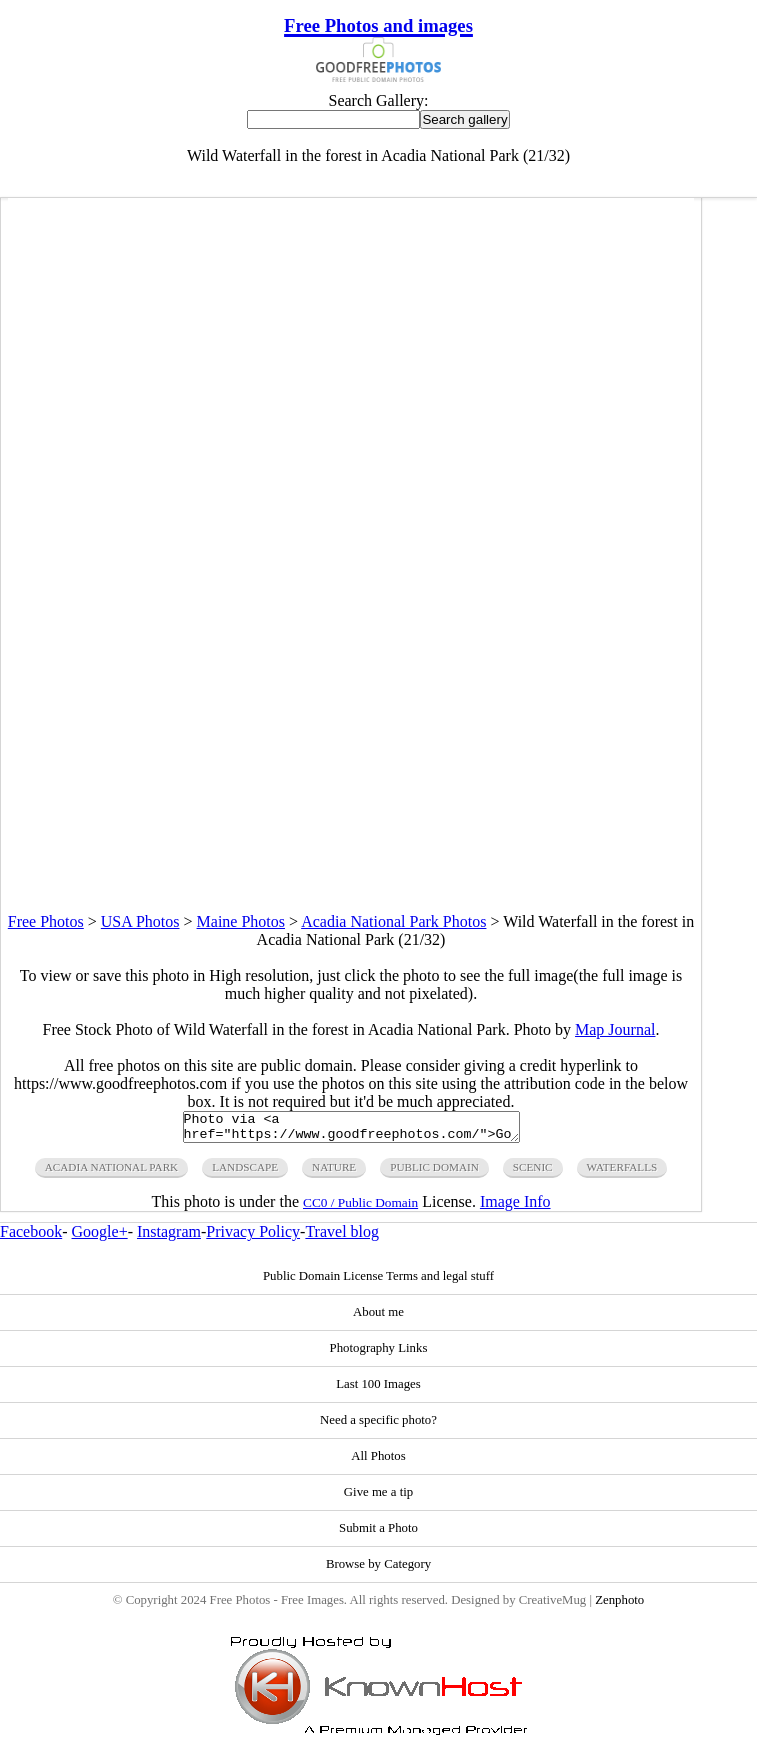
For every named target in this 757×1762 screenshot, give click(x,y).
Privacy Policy (253, 1237)
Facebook (31, 1237)
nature (334, 1173)
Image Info (515, 1207)
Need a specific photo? (378, 1426)
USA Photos (140, 921)
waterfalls (622, 1173)
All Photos (378, 1462)
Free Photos (46, 921)
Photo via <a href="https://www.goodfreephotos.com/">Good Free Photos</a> (351, 1130)
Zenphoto (619, 1606)
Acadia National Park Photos (393, 921)
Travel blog (342, 1237)
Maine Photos (241, 921)
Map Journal (615, 1029)
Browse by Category (378, 1570)
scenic (533, 1173)
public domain (434, 1173)
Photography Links (379, 1354)
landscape (245, 1173)
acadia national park (111, 1173)
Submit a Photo (378, 1534)
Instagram (169, 1237)
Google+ (100, 1237)
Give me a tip (378, 1498)
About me (378, 1318)
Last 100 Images (378, 1390)
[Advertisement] (351, 773)
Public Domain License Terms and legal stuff (378, 1282)
